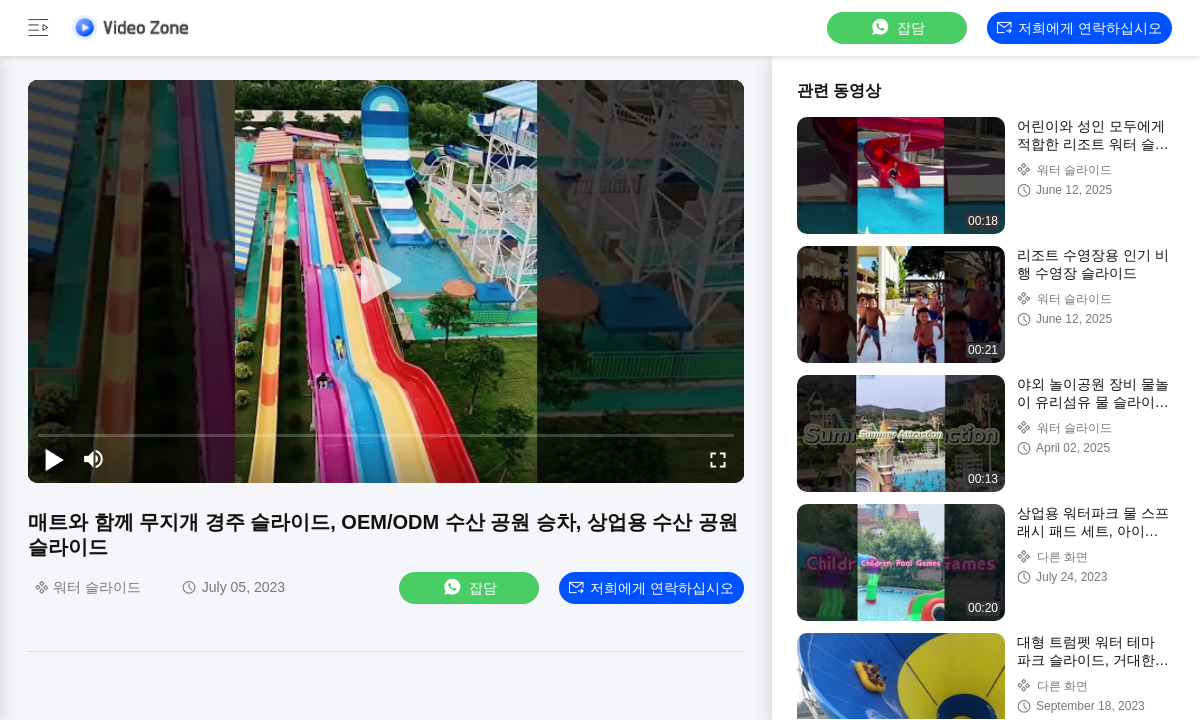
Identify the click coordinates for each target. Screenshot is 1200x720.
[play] (386, 281)
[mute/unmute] (94, 459)
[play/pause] (54, 459)
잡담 (897, 27)
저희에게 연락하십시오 (1079, 28)
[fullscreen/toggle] (718, 459)
